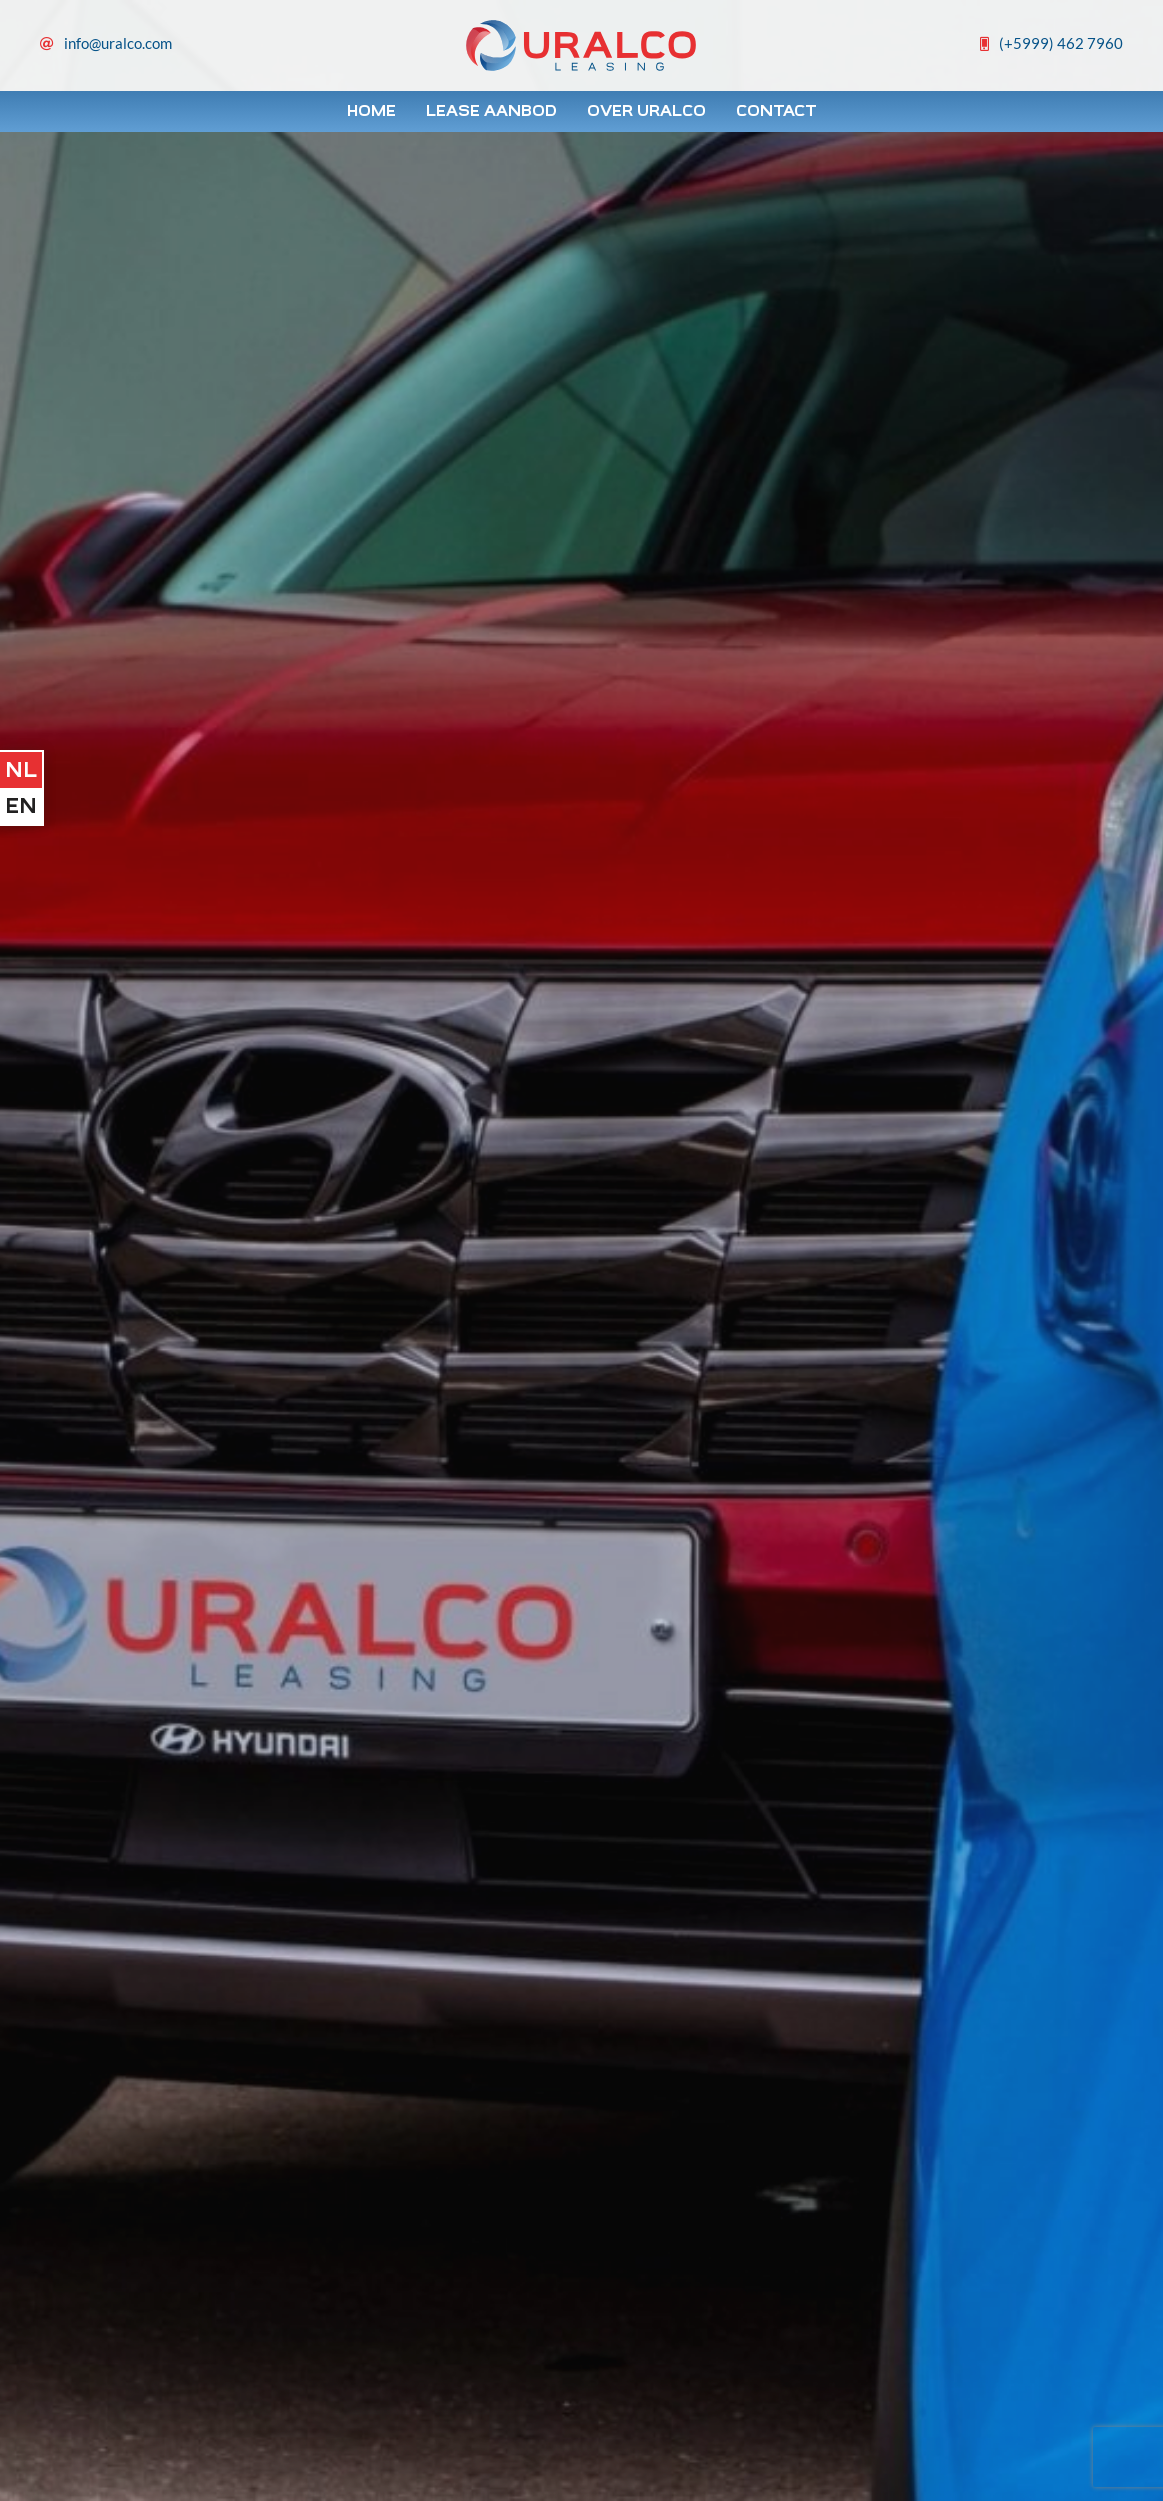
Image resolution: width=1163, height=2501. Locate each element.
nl (21, 770)
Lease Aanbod (491, 111)
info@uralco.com (118, 43)
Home (371, 111)
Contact (776, 111)
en (21, 806)
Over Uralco (646, 111)
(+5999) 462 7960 (1061, 43)
